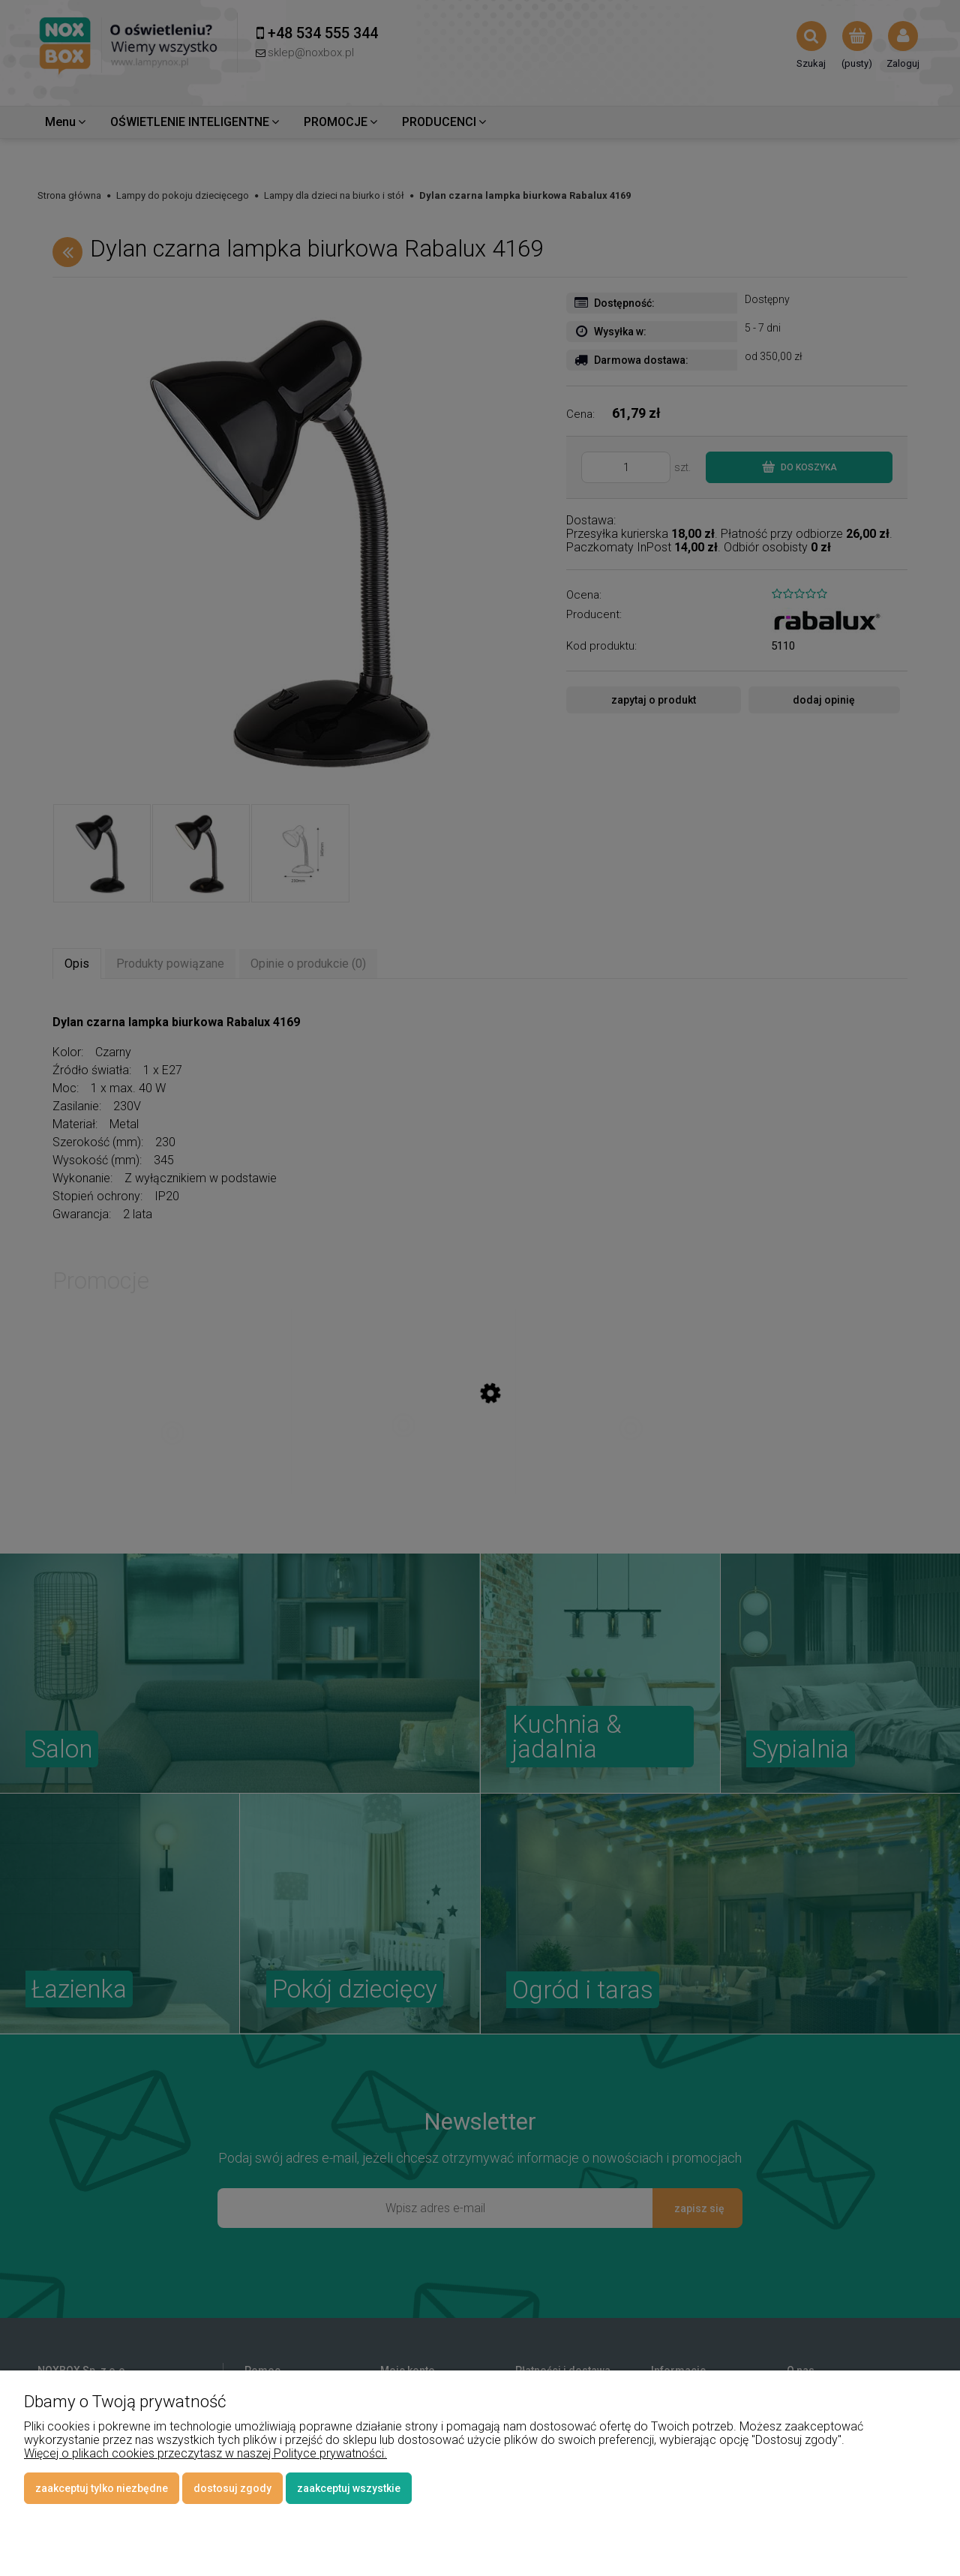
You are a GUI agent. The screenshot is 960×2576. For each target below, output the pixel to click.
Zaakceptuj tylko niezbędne (101, 2488)
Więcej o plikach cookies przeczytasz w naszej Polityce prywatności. (205, 2453)
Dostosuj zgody (233, 2488)
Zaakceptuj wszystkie (348, 2488)
